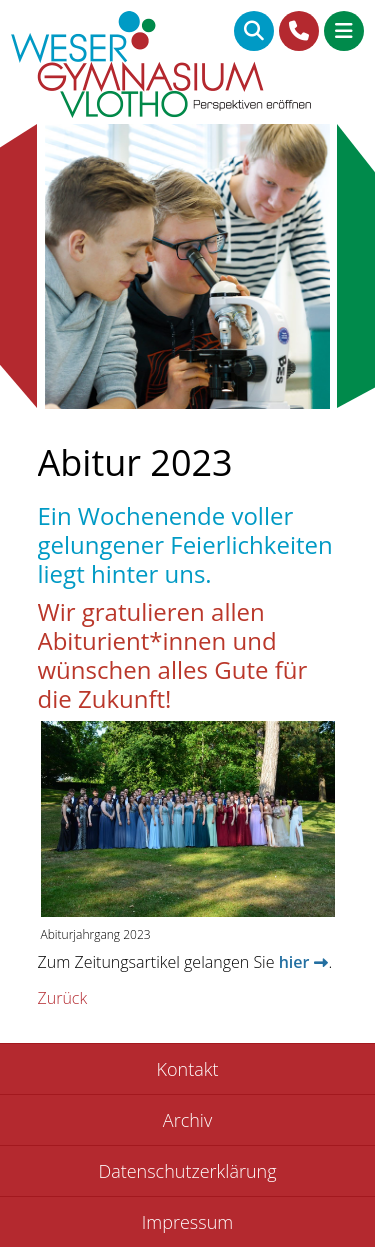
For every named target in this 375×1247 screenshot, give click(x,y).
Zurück (63, 998)
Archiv (187, 1120)
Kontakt (188, 1069)
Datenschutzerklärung (187, 1171)
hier (294, 962)
